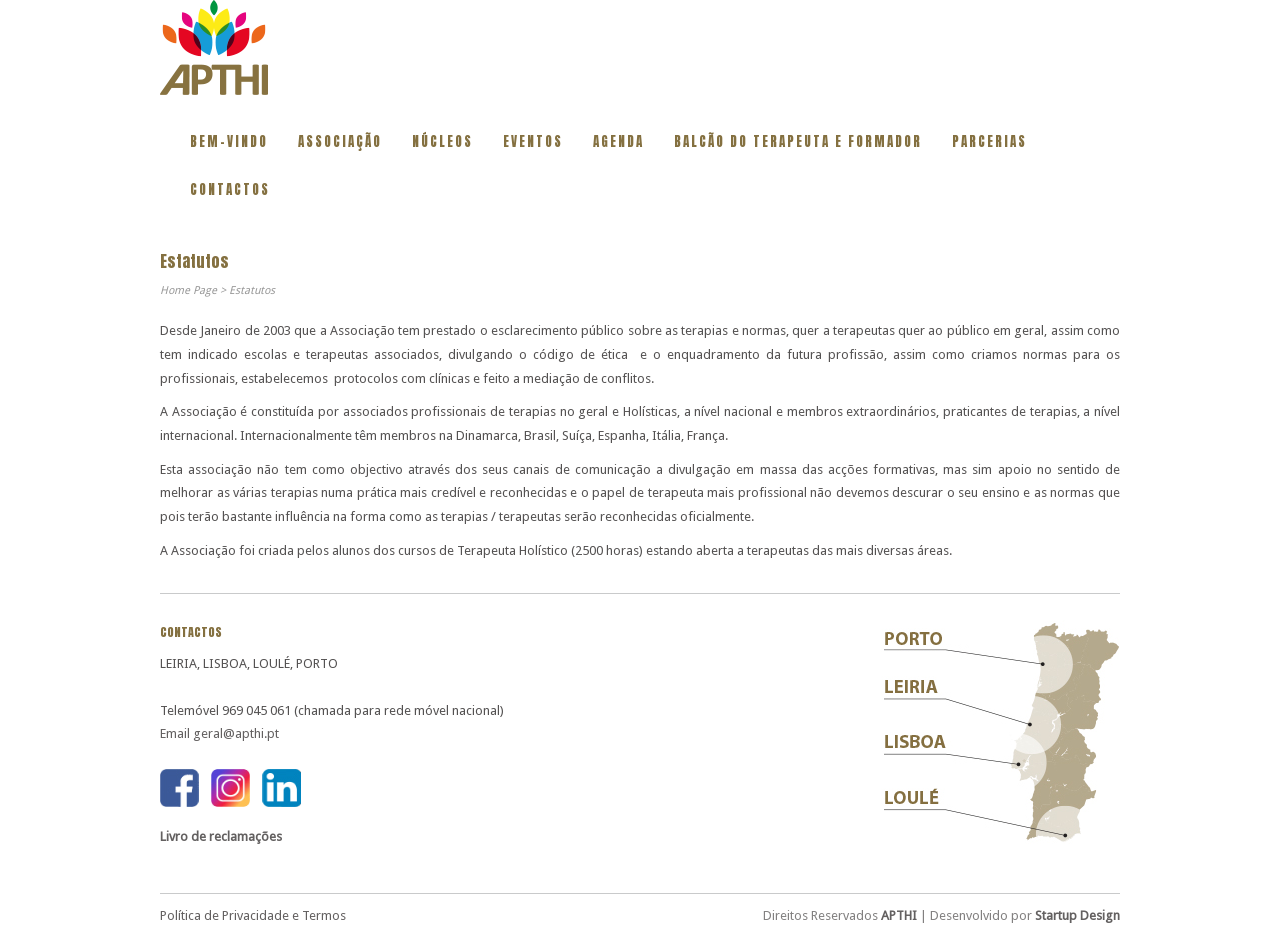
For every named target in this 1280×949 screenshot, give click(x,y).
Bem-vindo (229, 141)
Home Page (188, 290)
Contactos (230, 189)
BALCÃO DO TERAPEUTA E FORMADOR (798, 141)
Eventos (533, 141)
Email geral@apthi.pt (219, 733)
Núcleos (442, 141)
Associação (340, 141)
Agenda (618, 141)
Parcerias (989, 141)
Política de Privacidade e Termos (253, 915)
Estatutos (252, 290)
